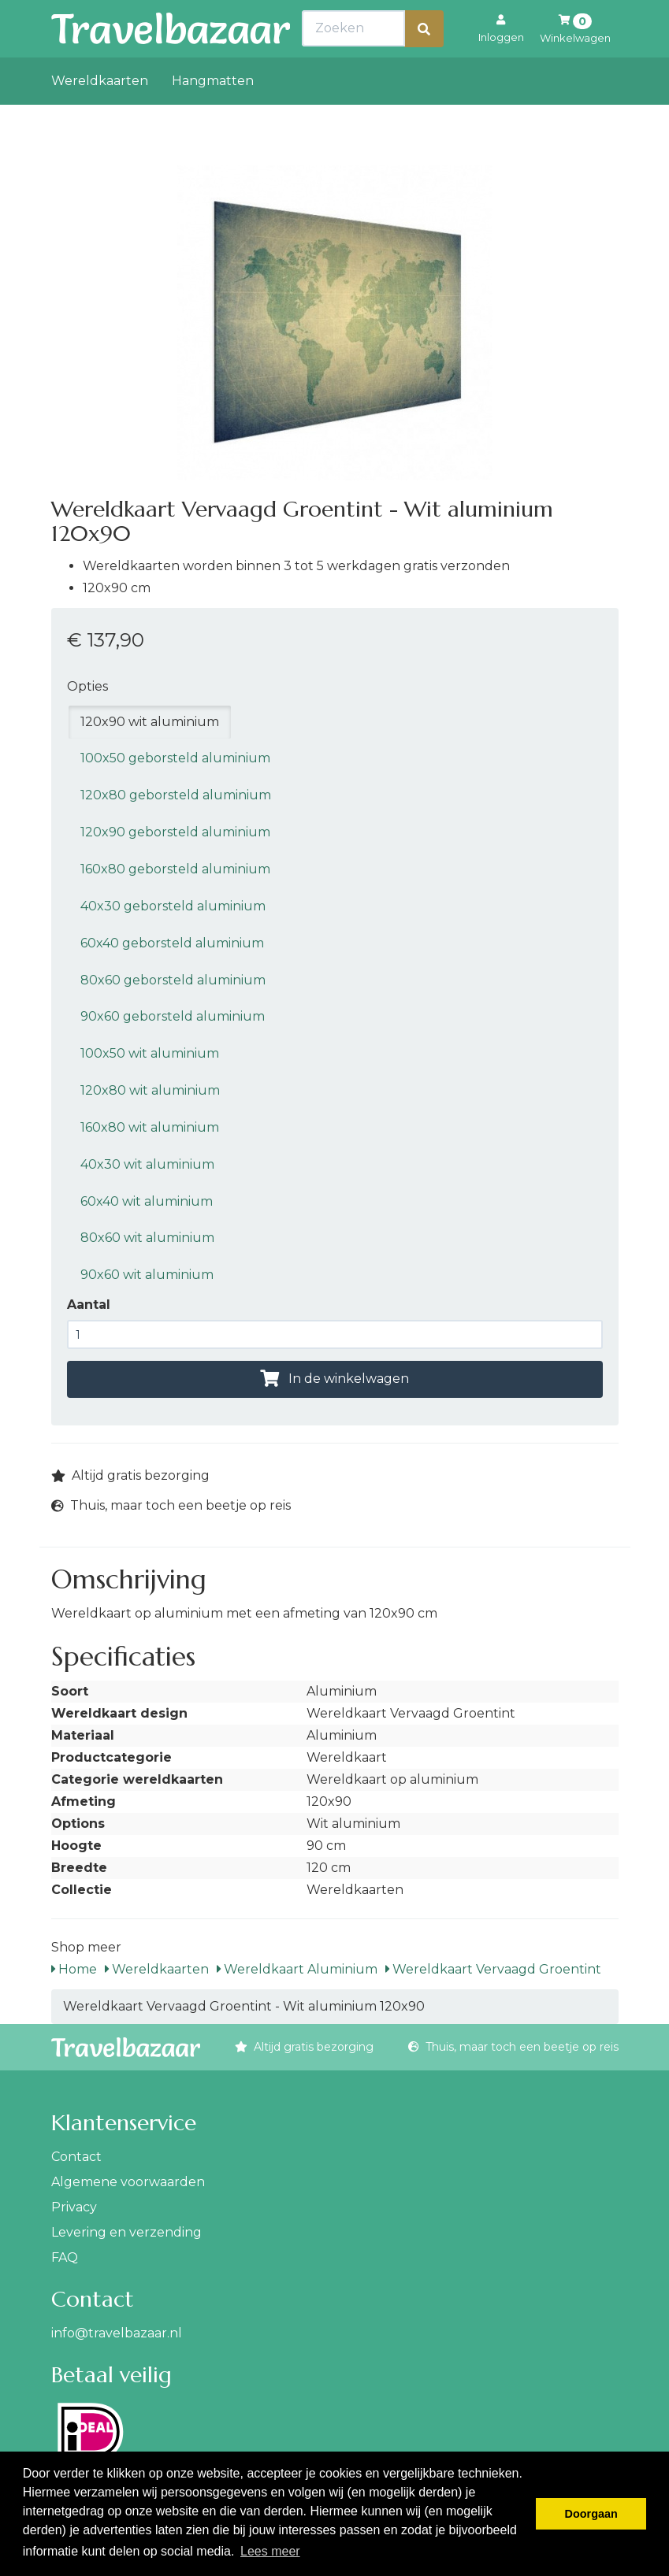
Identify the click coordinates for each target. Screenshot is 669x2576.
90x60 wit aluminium (147, 1274)
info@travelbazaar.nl (116, 2333)
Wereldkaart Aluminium (297, 1969)
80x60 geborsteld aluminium (173, 980)
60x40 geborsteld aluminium (172, 943)
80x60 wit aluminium (147, 1237)
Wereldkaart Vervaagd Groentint (493, 1969)
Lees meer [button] (270, 2551)
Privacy (74, 2207)
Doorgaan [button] (591, 2513)
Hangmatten (213, 115)
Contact (76, 2156)
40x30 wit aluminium (147, 1164)
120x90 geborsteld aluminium (175, 832)
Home (74, 1969)
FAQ (64, 2257)
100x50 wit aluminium (149, 1053)
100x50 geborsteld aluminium (175, 758)
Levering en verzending (126, 2232)
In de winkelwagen (334, 1378)
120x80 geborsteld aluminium (175, 795)
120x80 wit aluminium (150, 1090)
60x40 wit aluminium (146, 1201)
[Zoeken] (424, 63)
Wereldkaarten (99, 115)
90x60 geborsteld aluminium (172, 1016)
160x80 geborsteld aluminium (175, 869)
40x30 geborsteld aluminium (173, 906)
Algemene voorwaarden (128, 2181)
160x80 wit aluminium (149, 1127)
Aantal (88, 1304)
